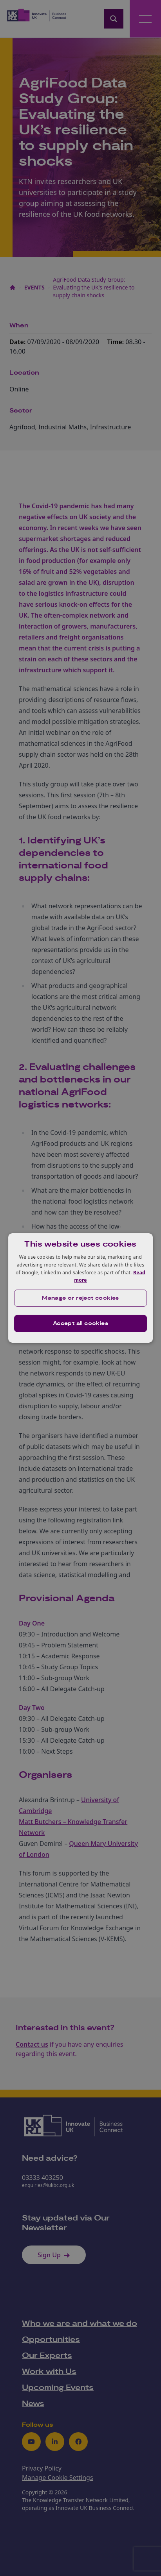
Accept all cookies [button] (80, 1323)
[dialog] (80, 1288)
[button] (80, 1298)
